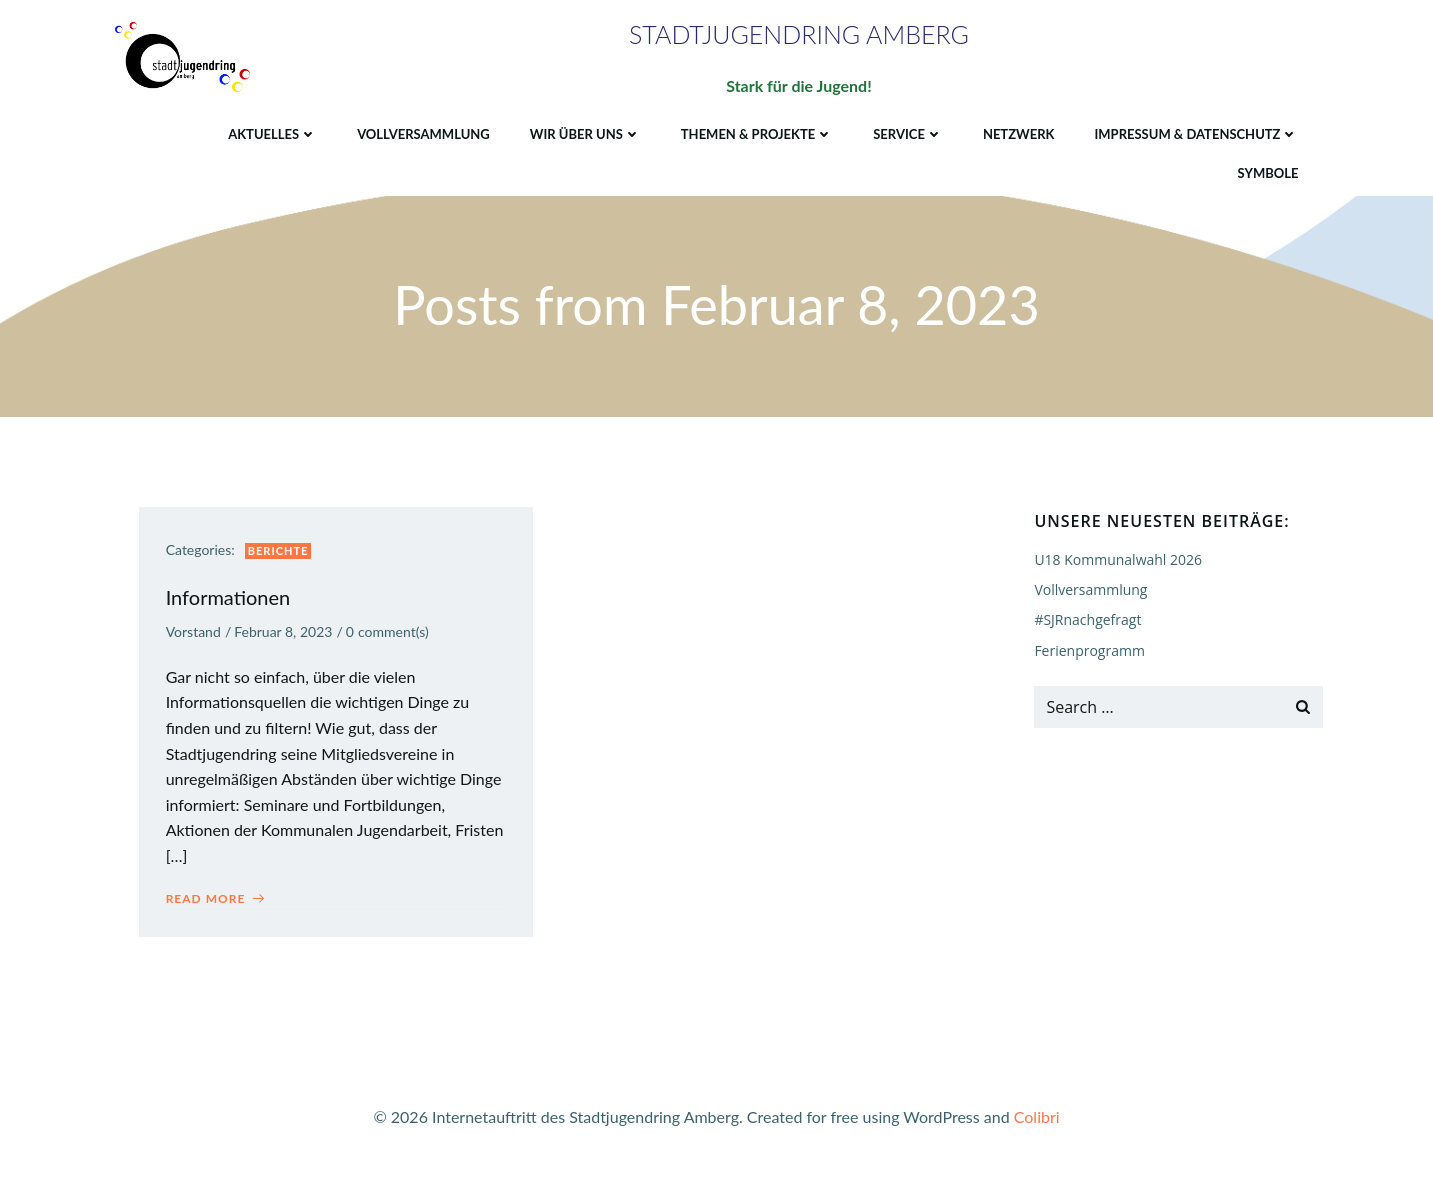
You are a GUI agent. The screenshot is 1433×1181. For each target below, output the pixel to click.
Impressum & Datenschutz (1195, 132)
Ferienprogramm (1088, 651)
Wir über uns (584, 132)
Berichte (281, 554)
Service (907, 132)
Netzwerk (1018, 132)
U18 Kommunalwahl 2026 (1117, 560)
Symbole (1267, 172)
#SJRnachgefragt (1086, 620)
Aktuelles (271, 132)
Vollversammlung (422, 132)
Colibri (1037, 1121)
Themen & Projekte (756, 132)
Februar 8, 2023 (286, 636)
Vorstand (196, 636)
